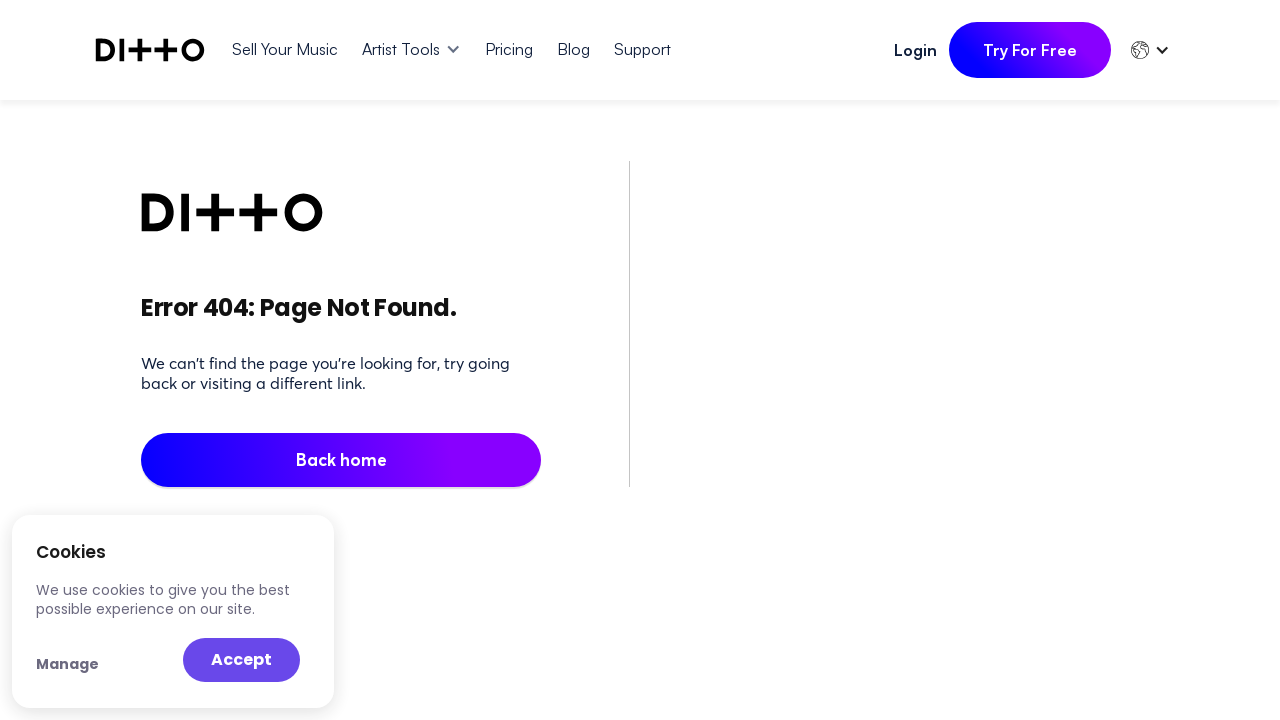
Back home (341, 459)
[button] (411, 49)
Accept (241, 659)
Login (915, 50)
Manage (67, 664)
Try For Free (1030, 50)
